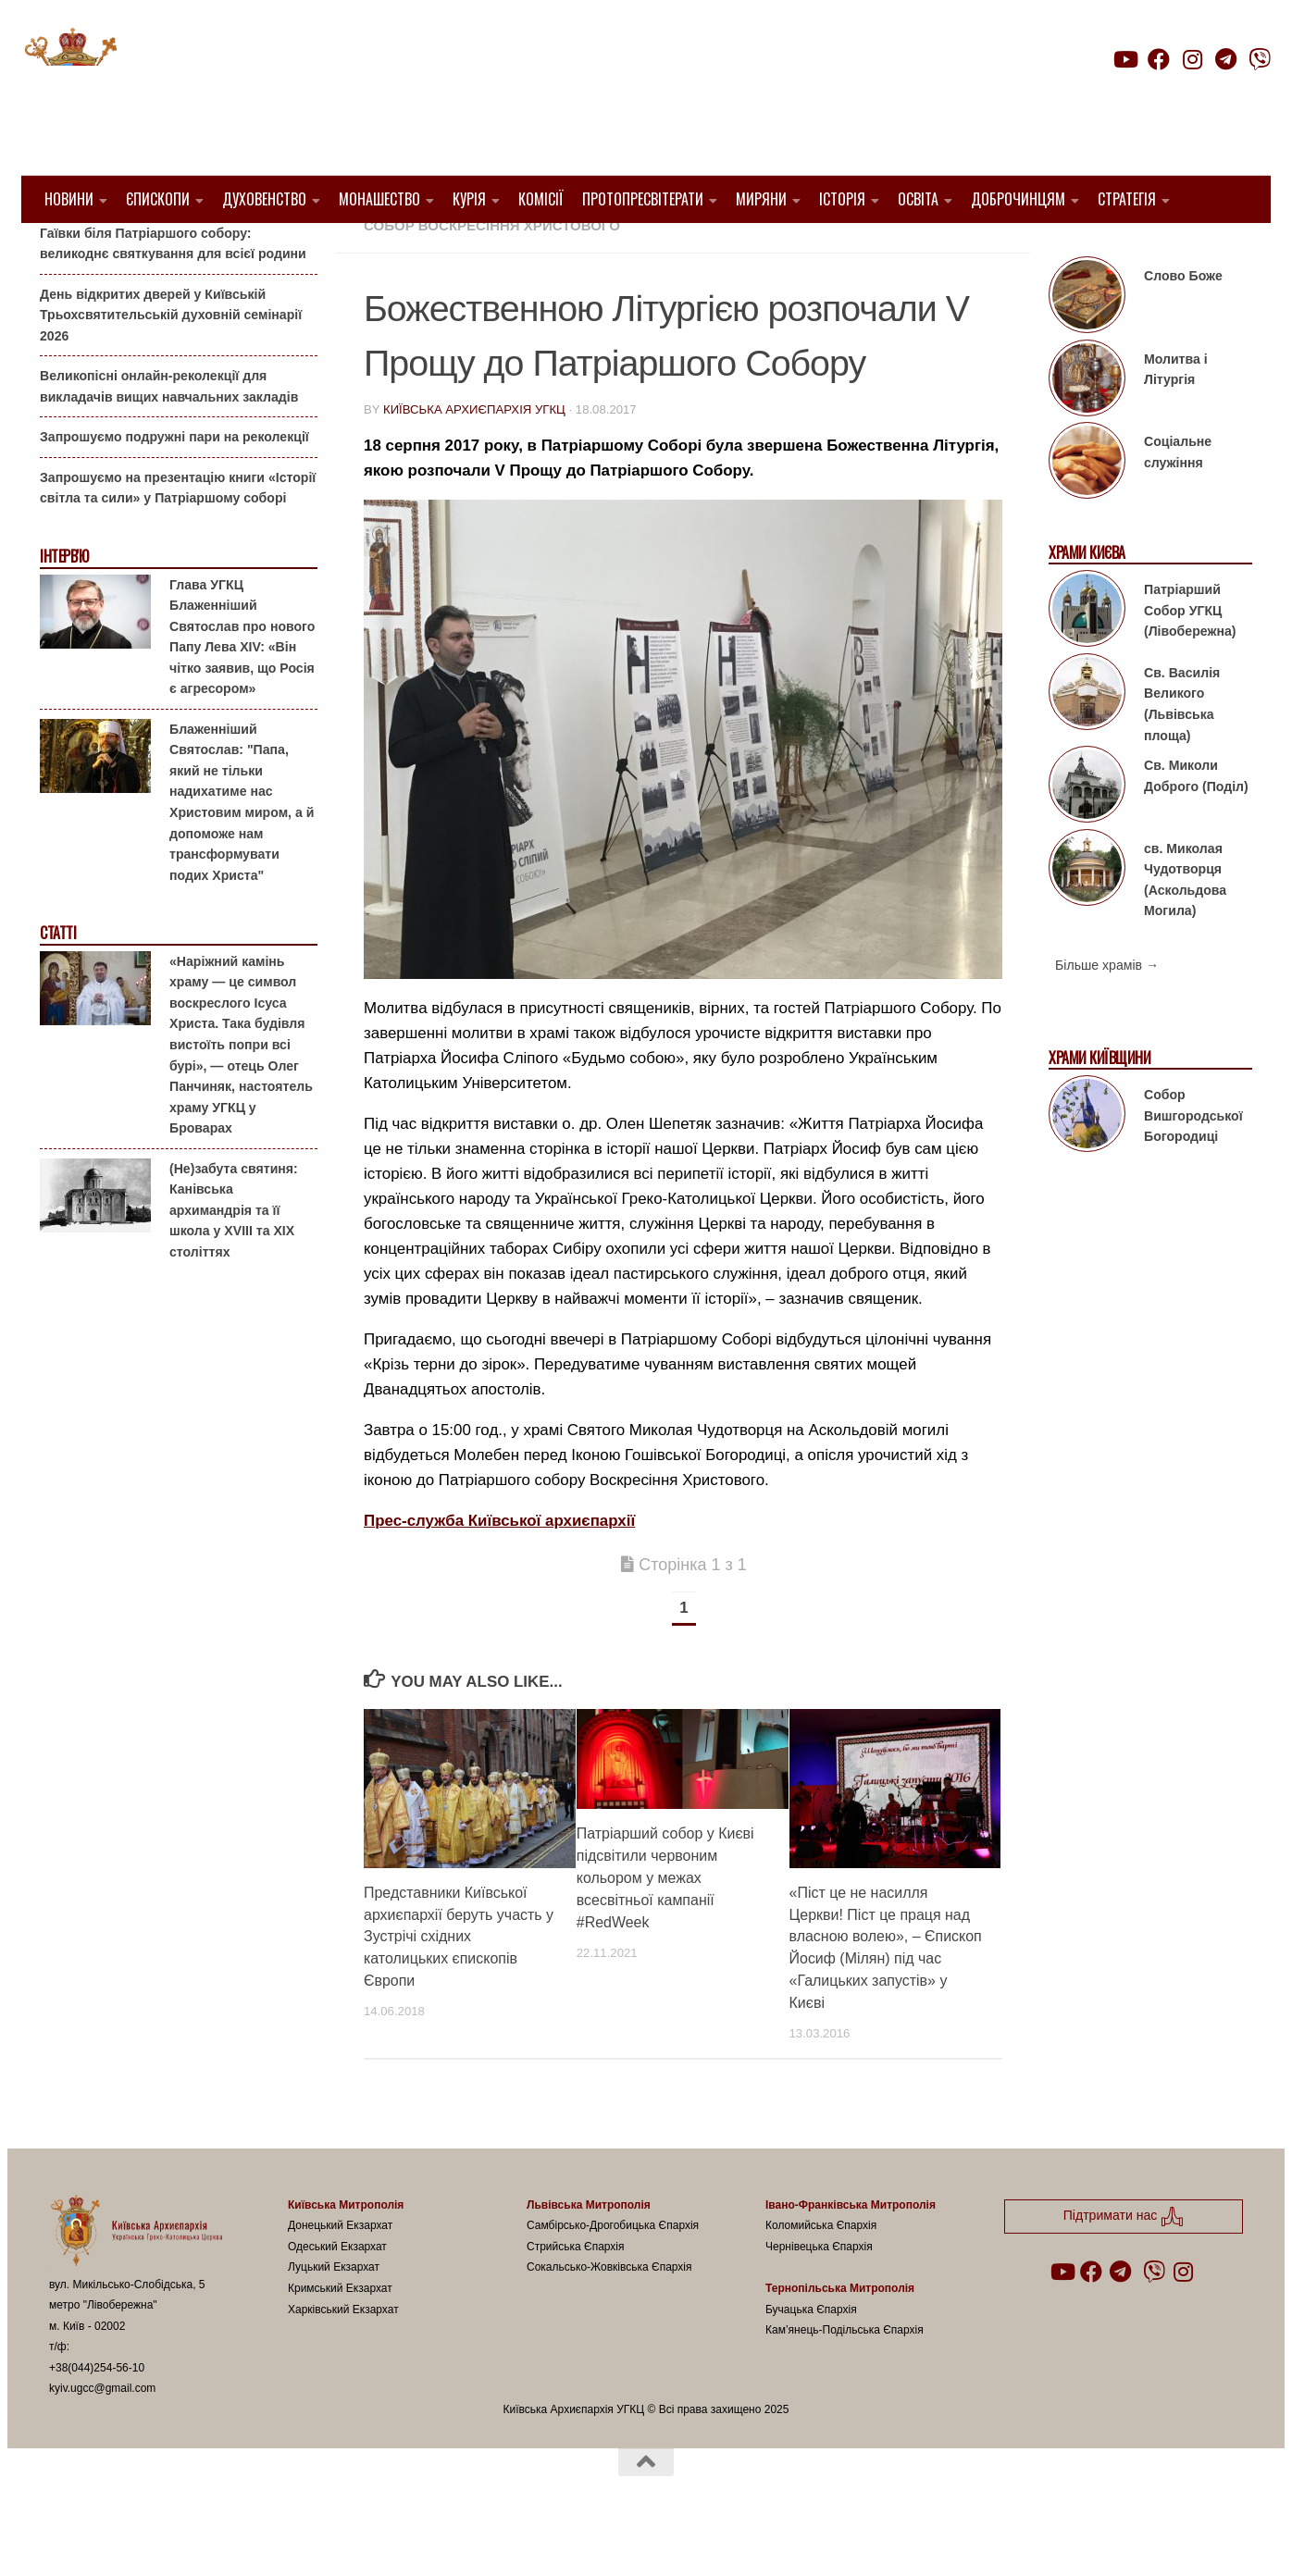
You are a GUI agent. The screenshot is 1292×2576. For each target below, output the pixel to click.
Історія (842, 199)
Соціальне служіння (1177, 499)
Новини (68, 199)
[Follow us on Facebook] (1159, 59)
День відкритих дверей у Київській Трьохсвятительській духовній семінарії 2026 (171, 361)
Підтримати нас (1141, 95)
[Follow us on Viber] (1260, 59)
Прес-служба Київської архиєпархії (499, 1568)
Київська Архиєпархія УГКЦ (474, 457)
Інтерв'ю (64, 603)
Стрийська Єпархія (576, 2293)
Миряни (761, 199)
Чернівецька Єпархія (819, 2293)
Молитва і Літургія (1176, 417)
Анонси (62, 252)
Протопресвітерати (642, 199)
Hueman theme (268, 2538)
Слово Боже (1183, 323)
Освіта (918, 199)
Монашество (379, 199)
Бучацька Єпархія (811, 2355)
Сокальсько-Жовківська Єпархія (609, 2314)
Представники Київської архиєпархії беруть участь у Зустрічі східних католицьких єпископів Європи (458, 1983)
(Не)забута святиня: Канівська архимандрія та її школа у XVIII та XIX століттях (233, 1257)
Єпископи (158, 199)
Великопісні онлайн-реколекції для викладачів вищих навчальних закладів (169, 433)
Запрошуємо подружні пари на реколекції (174, 484)
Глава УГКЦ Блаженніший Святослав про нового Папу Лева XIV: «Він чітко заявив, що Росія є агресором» (242, 683)
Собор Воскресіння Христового (492, 272)
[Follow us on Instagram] (1192, 59)
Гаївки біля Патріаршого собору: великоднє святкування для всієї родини (173, 290)
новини (819, 250)
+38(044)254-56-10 (96, 2415)
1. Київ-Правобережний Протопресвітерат (529, 250)
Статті (58, 980)
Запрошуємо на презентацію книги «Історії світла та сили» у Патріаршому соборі (178, 535)
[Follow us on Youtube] (1124, 59)
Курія (469, 199)
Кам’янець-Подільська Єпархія (844, 2377)
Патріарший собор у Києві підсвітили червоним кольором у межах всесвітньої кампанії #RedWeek (665, 1925)
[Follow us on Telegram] (1226, 59)
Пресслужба (911, 250)
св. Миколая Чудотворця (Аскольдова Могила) (1185, 926)
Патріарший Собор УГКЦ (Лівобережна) (1190, 657)
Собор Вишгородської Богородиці (1193, 1162)
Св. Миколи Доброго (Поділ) (1196, 823)
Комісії (541, 199)
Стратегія (1127, 199)
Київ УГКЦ (741, 250)
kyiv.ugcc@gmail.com (102, 2435)
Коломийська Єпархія (820, 2272)
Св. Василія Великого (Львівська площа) (1182, 751)
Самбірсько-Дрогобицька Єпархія (613, 2272)
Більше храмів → (1107, 1012)
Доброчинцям (1018, 199)
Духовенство (264, 199)
